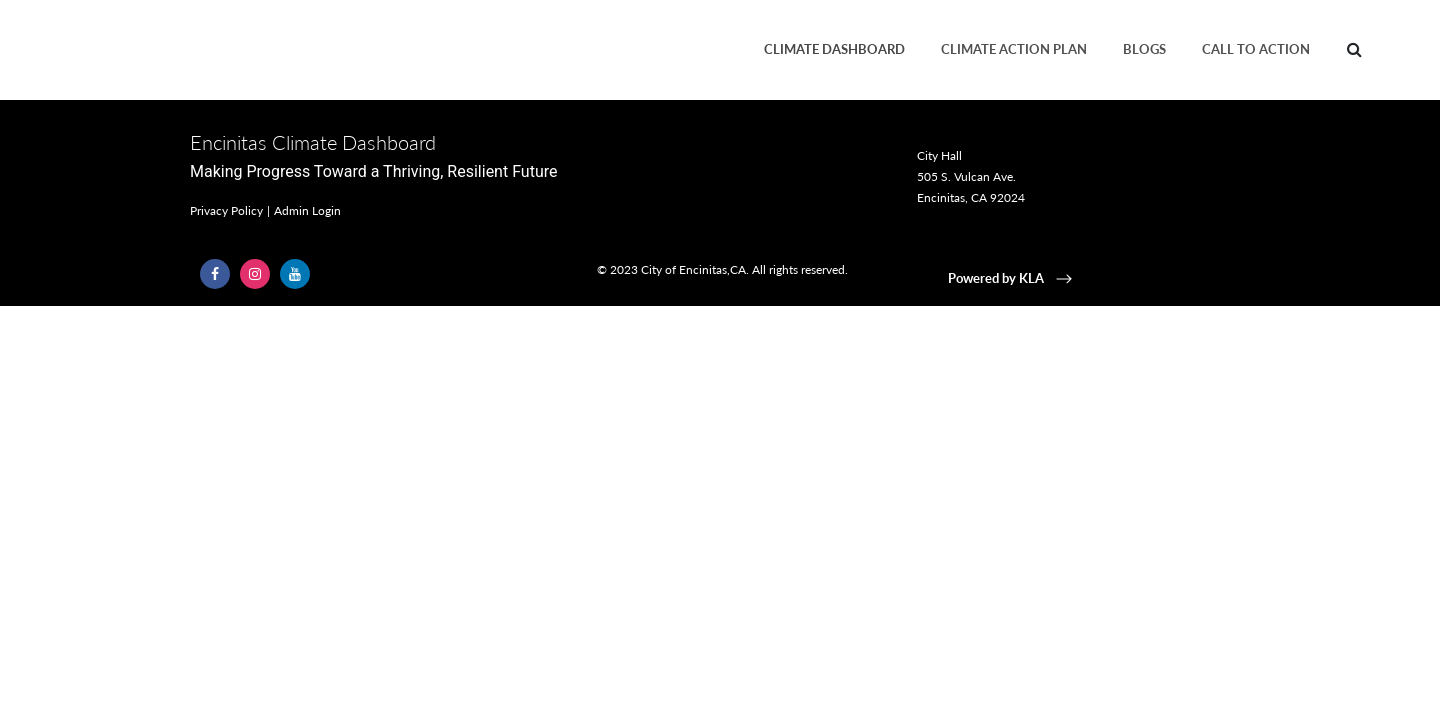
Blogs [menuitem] (1144, 49)
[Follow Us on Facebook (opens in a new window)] (215, 274)
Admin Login (307, 210)
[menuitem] (1354, 50)
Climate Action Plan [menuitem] (1014, 49)
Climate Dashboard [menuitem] (834, 49)
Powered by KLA (1012, 278)
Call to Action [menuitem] (1256, 49)
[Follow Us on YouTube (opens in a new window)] (295, 274)
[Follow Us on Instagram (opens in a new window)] (255, 274)
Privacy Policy (226, 210)
